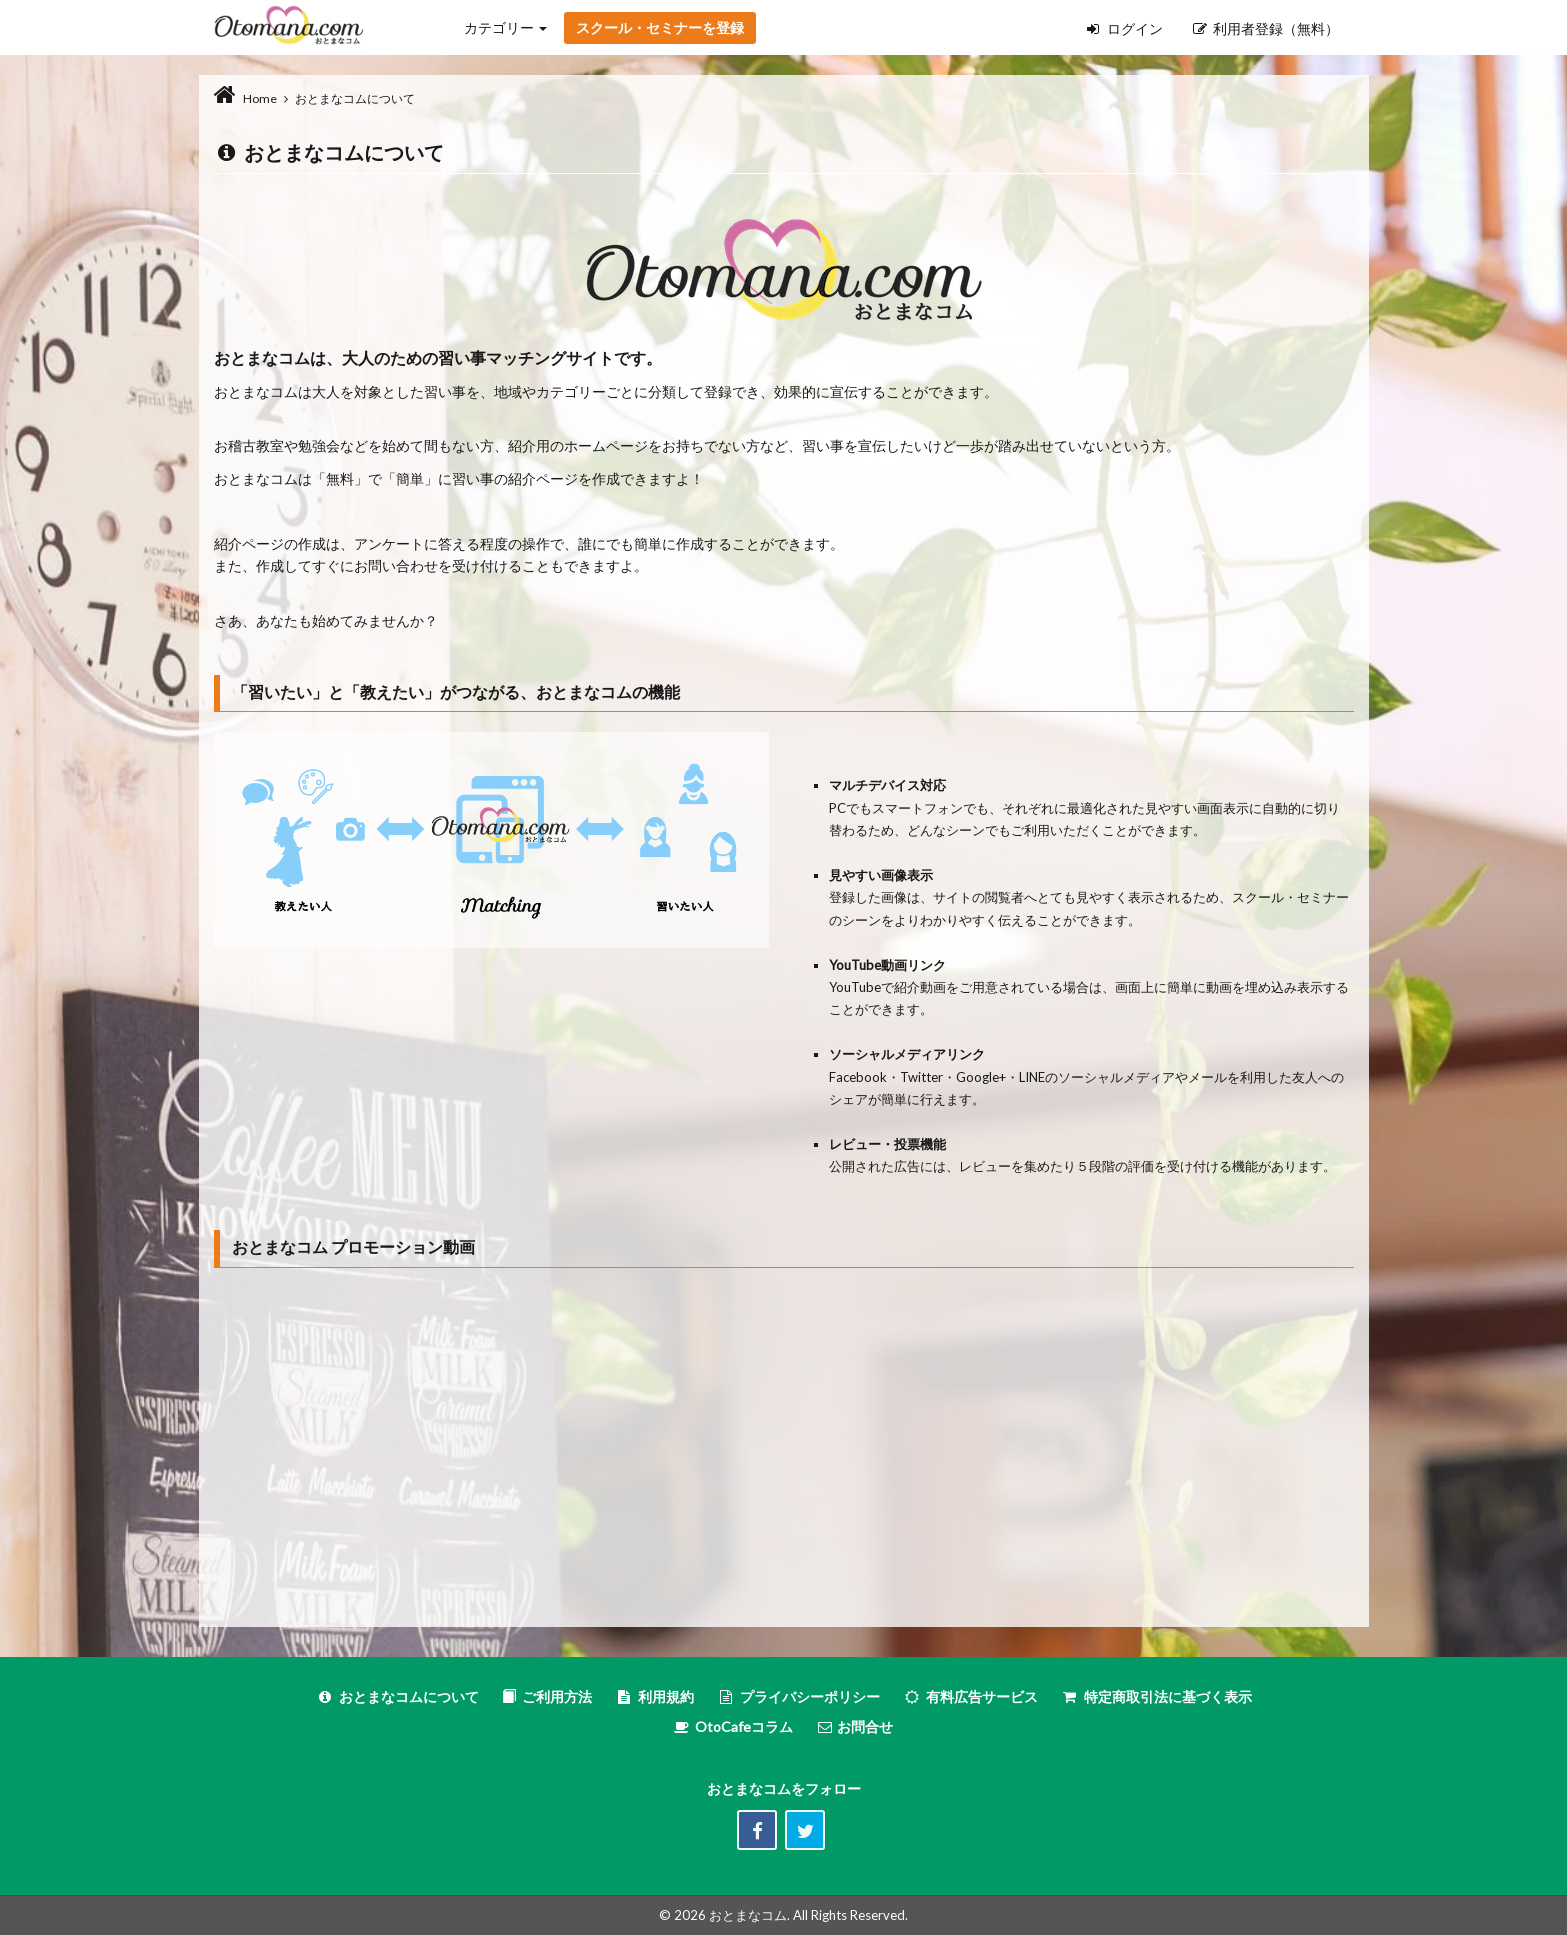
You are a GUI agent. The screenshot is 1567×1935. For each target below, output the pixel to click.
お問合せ (854, 1726)
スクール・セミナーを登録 (660, 27)
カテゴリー (505, 27)
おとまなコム (748, 1915)
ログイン (1125, 28)
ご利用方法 (547, 1696)
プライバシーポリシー (798, 1696)
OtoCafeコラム (744, 1726)
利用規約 (654, 1696)
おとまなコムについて (397, 1696)
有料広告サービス (970, 1696)
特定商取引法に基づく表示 (1156, 1696)
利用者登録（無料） (1266, 28)
